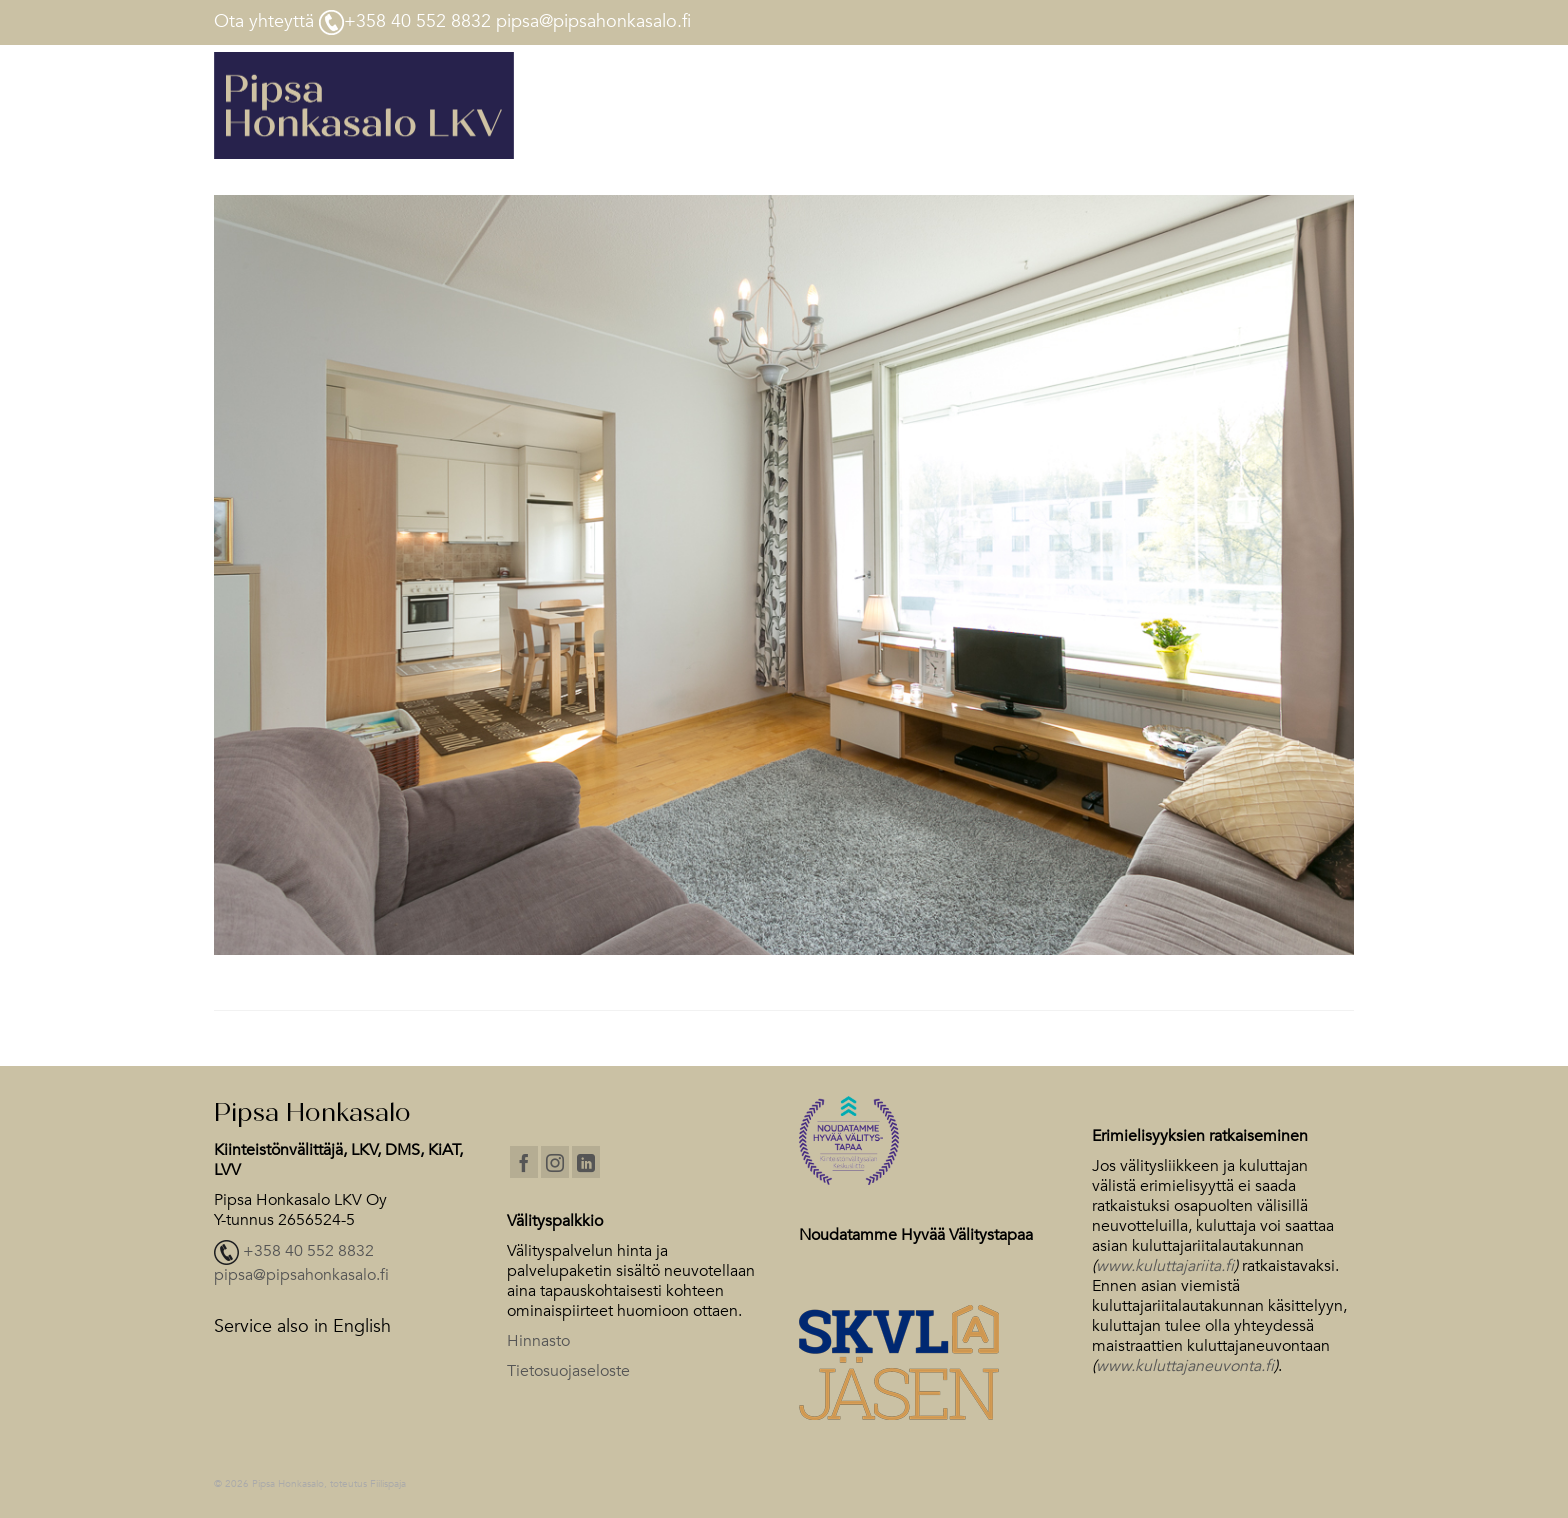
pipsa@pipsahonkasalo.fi (301, 1275)
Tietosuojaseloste (568, 1371)
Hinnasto (538, 1341)
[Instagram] (555, 1161)
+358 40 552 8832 (308, 1252)
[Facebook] (524, 1161)
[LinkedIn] (586, 1161)
